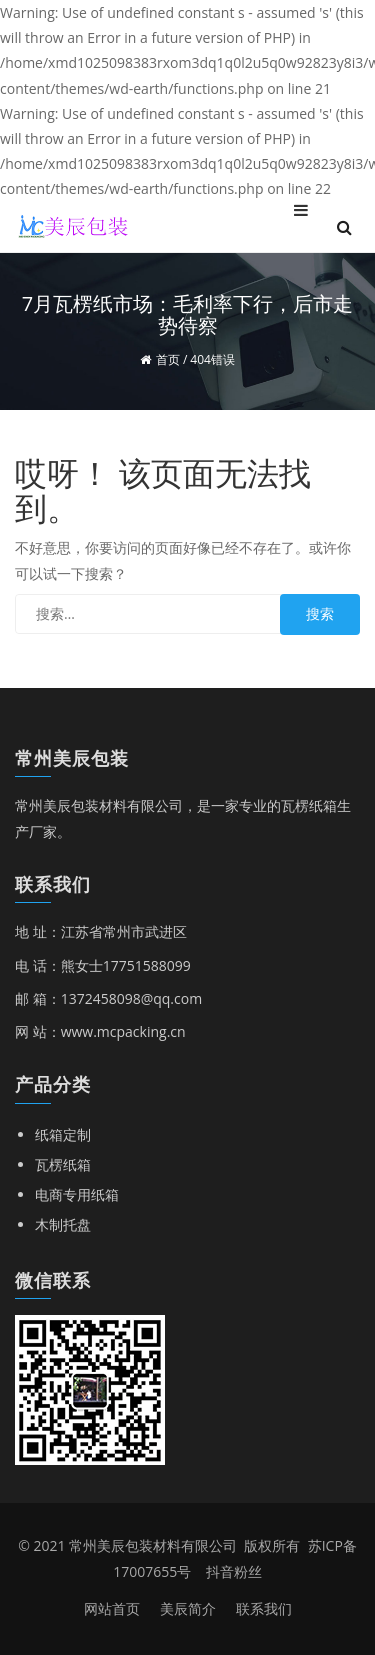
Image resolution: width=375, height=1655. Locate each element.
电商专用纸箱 (77, 1194)
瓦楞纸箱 (63, 1164)
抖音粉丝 (234, 1571)
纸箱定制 (63, 1134)
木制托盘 (63, 1224)
